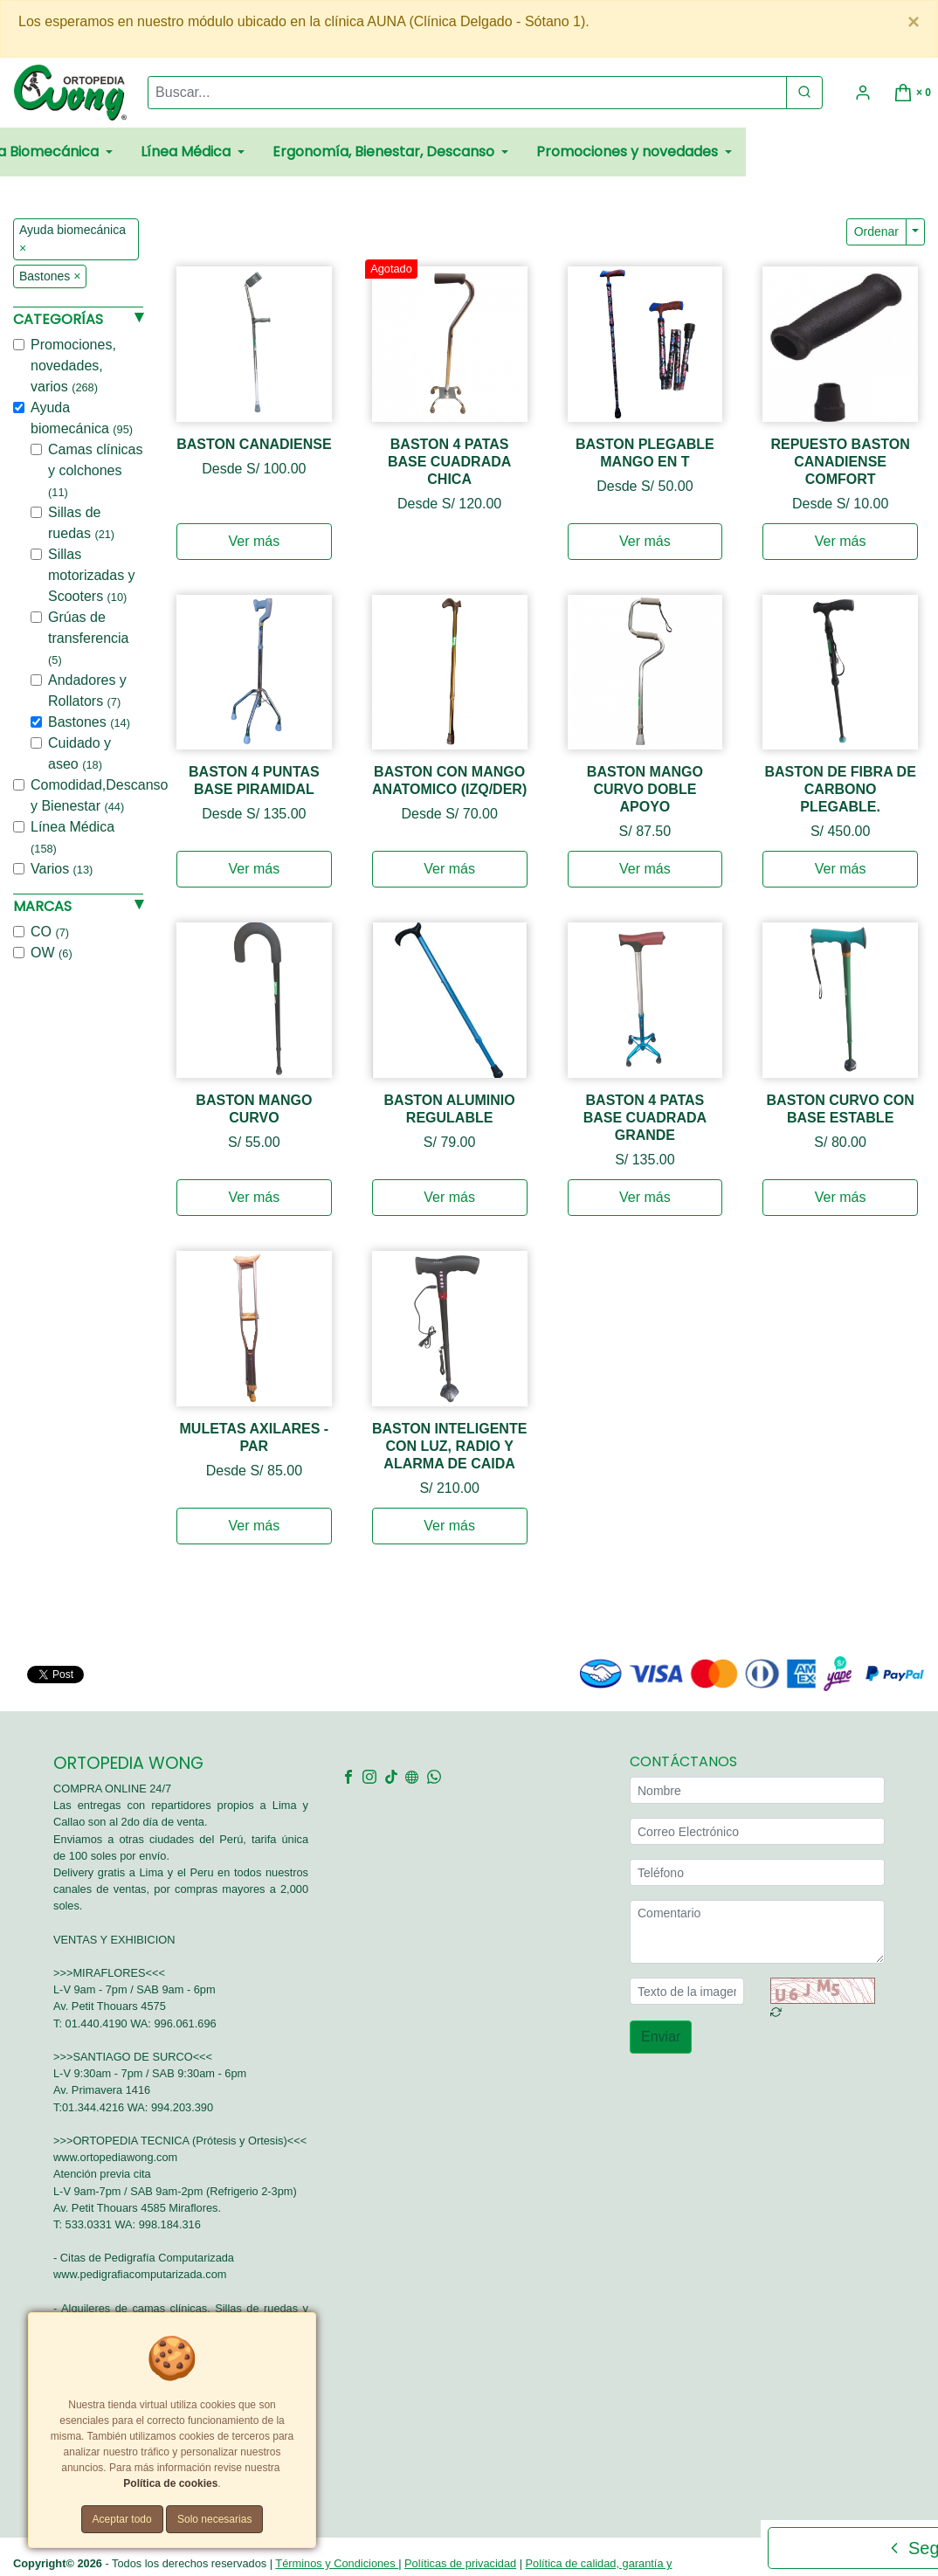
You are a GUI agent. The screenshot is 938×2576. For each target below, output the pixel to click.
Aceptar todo (122, 2519)
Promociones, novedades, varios (73, 365)
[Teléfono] (757, 1872)
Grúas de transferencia (88, 638)
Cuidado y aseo (79, 753)
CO (50, 931)
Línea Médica (72, 837)
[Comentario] (757, 1932)
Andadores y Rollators (87, 690)
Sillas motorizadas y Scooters (91, 575)
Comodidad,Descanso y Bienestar (99, 795)
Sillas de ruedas (81, 523)
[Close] (913, 22)
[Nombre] (757, 1790)
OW (51, 952)
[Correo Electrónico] (757, 1831)
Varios (62, 868)
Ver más (254, 541)
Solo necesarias (214, 2519)
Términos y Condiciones (336, 2563)
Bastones (89, 722)
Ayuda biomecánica (82, 418)
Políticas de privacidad (460, 2563)
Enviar (660, 2036)
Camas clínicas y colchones (95, 470)
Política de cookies (170, 2483)
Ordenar (876, 231)
